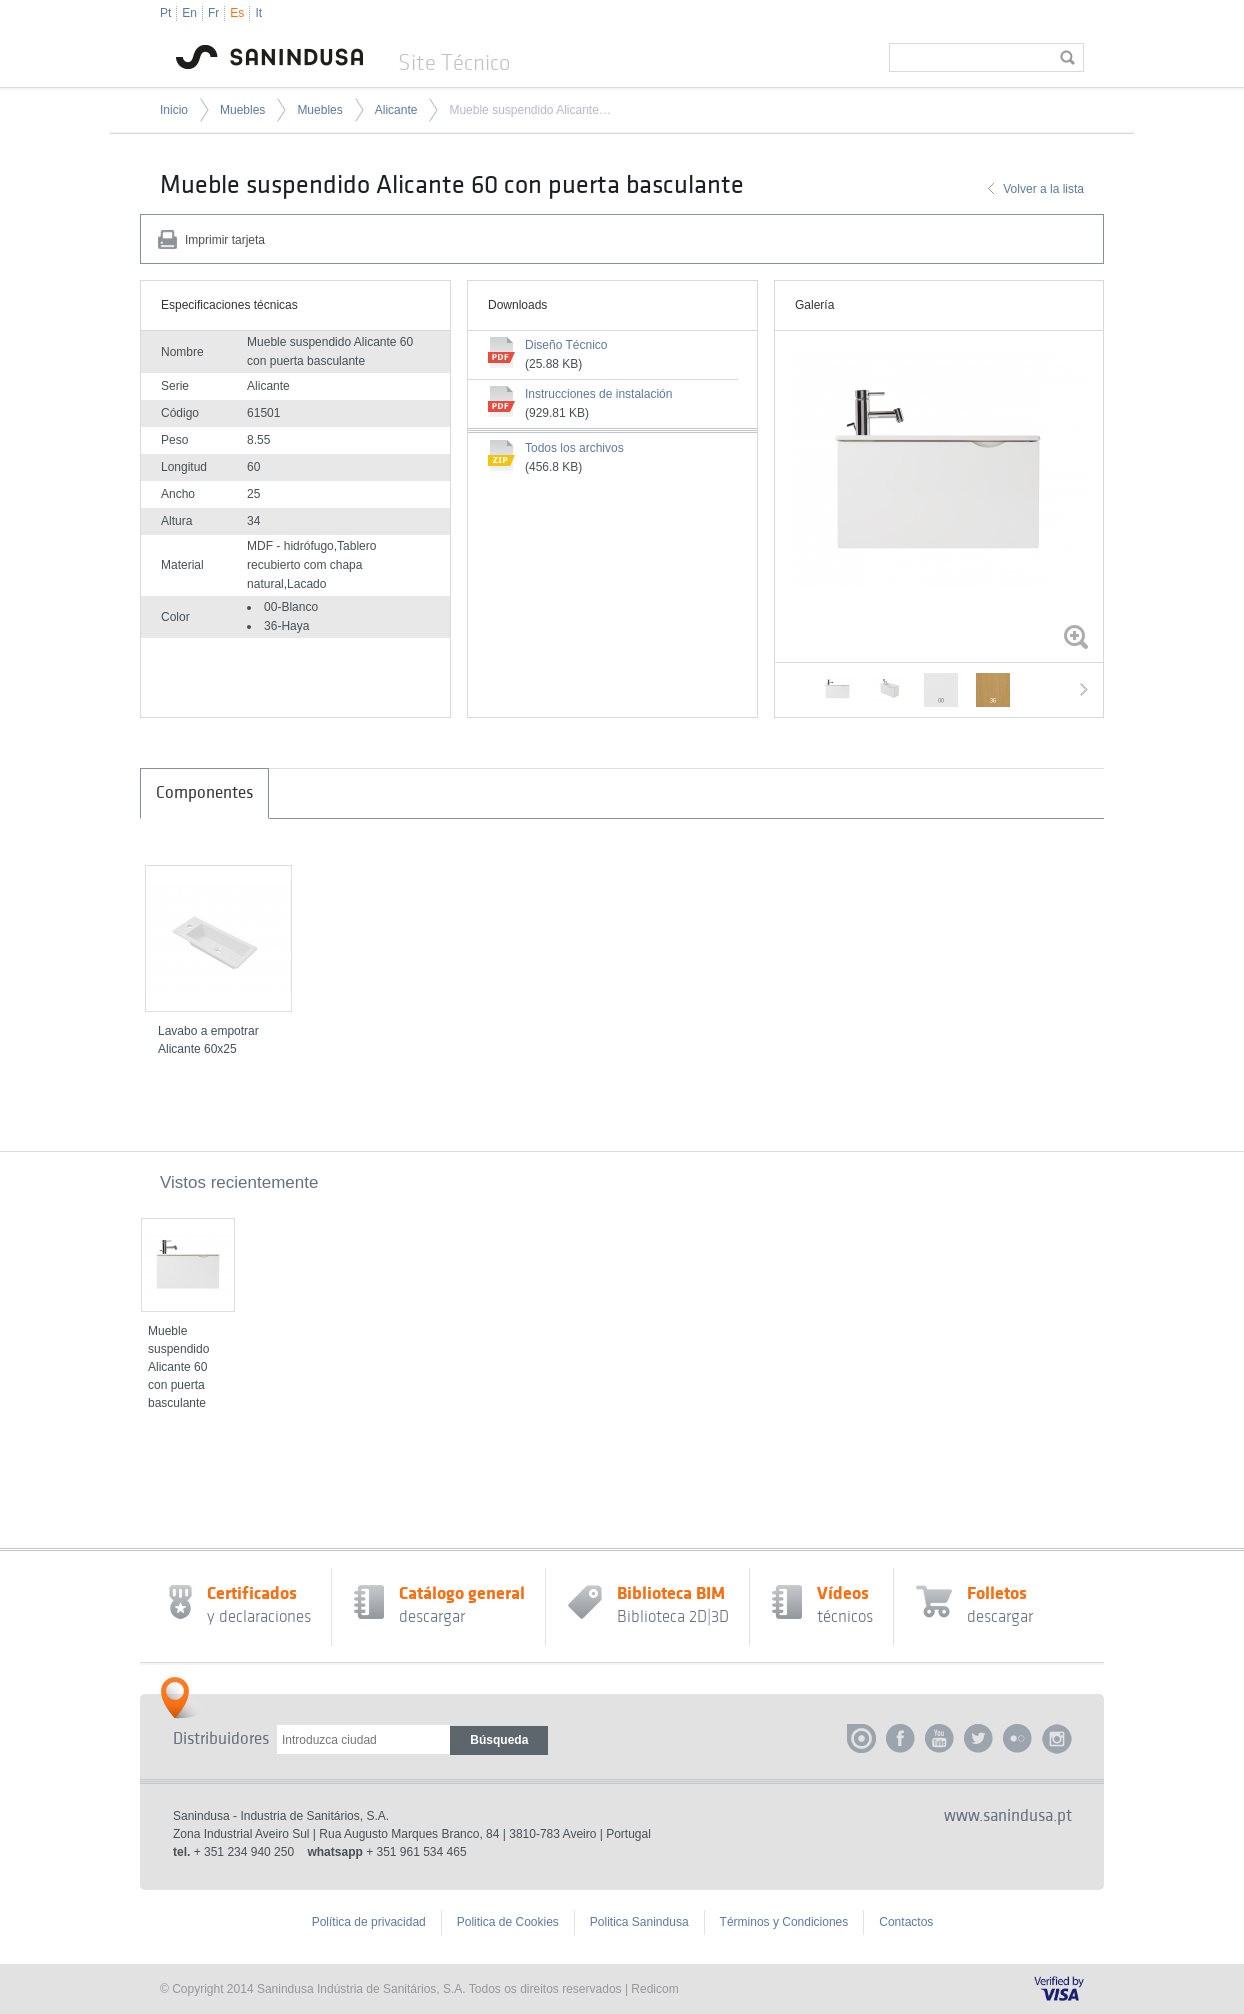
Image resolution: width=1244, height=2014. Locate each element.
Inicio (174, 110)
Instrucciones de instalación (598, 394)
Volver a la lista (1043, 189)
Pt (165, 13)
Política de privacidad (369, 1922)
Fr (213, 13)
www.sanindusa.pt (1008, 1816)
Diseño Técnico (566, 345)
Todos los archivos (574, 448)
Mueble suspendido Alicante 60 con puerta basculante (531, 110)
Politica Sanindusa (639, 1922)
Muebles (242, 110)
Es (237, 13)
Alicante (396, 110)
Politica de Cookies (508, 1922)
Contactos (906, 1922)
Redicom (654, 1989)
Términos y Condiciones (784, 1922)
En (189, 13)
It (258, 13)
